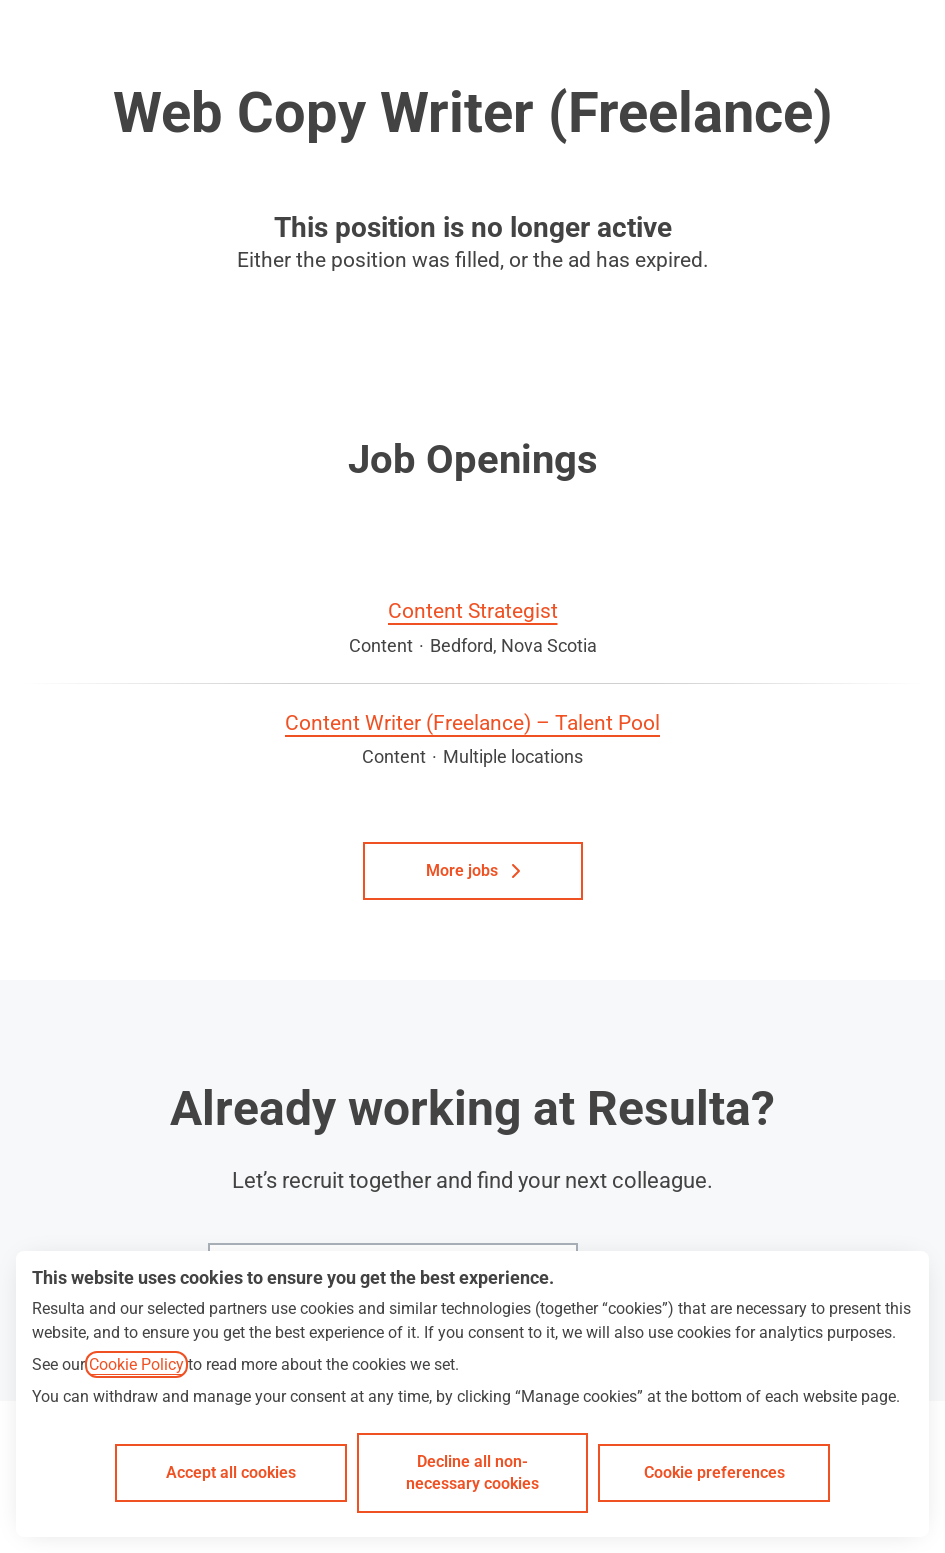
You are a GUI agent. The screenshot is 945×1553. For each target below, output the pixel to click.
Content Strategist (473, 612)
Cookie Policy (136, 1364)
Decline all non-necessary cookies (472, 1472)
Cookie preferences (714, 1472)
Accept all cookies (231, 1472)
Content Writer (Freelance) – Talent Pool (472, 724)
